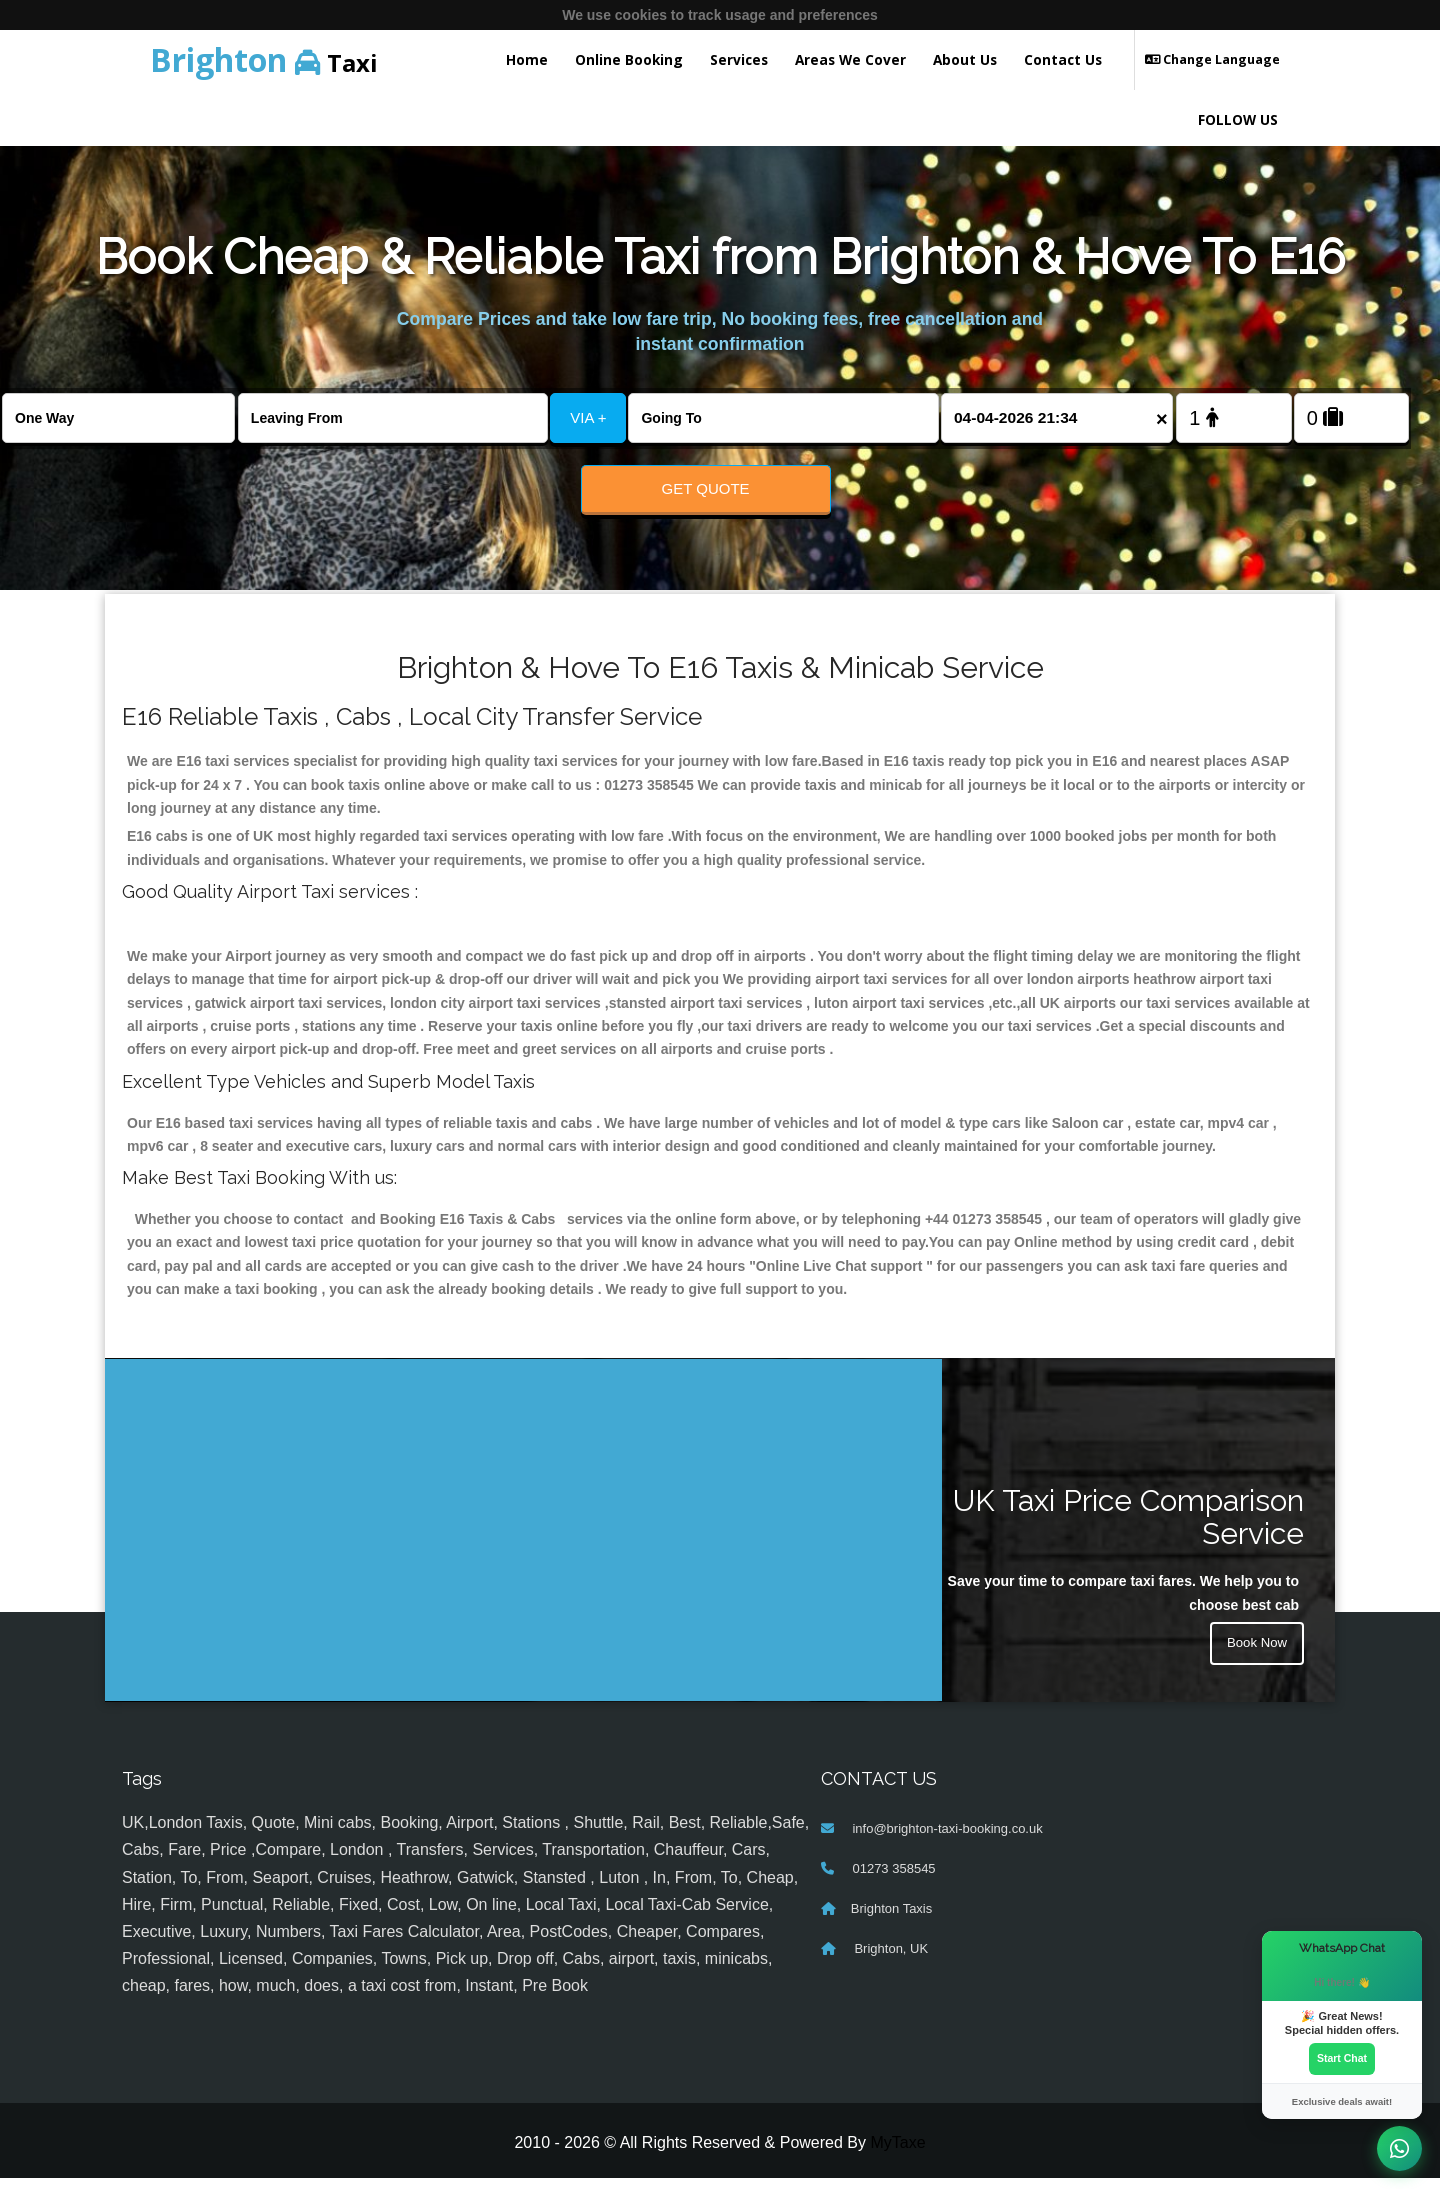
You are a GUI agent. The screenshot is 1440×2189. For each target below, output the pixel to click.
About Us (965, 59)
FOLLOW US (1238, 119)
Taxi (264, 59)
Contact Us (1063, 59)
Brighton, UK (889, 1960)
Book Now (1255, 1657)
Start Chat (1342, 2058)
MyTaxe (897, 2154)
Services (739, 59)
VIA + (588, 417)
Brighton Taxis (891, 1920)
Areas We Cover (850, 59)
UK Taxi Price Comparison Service (1128, 1529)
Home (527, 59)
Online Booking (629, 59)
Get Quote (706, 488)
